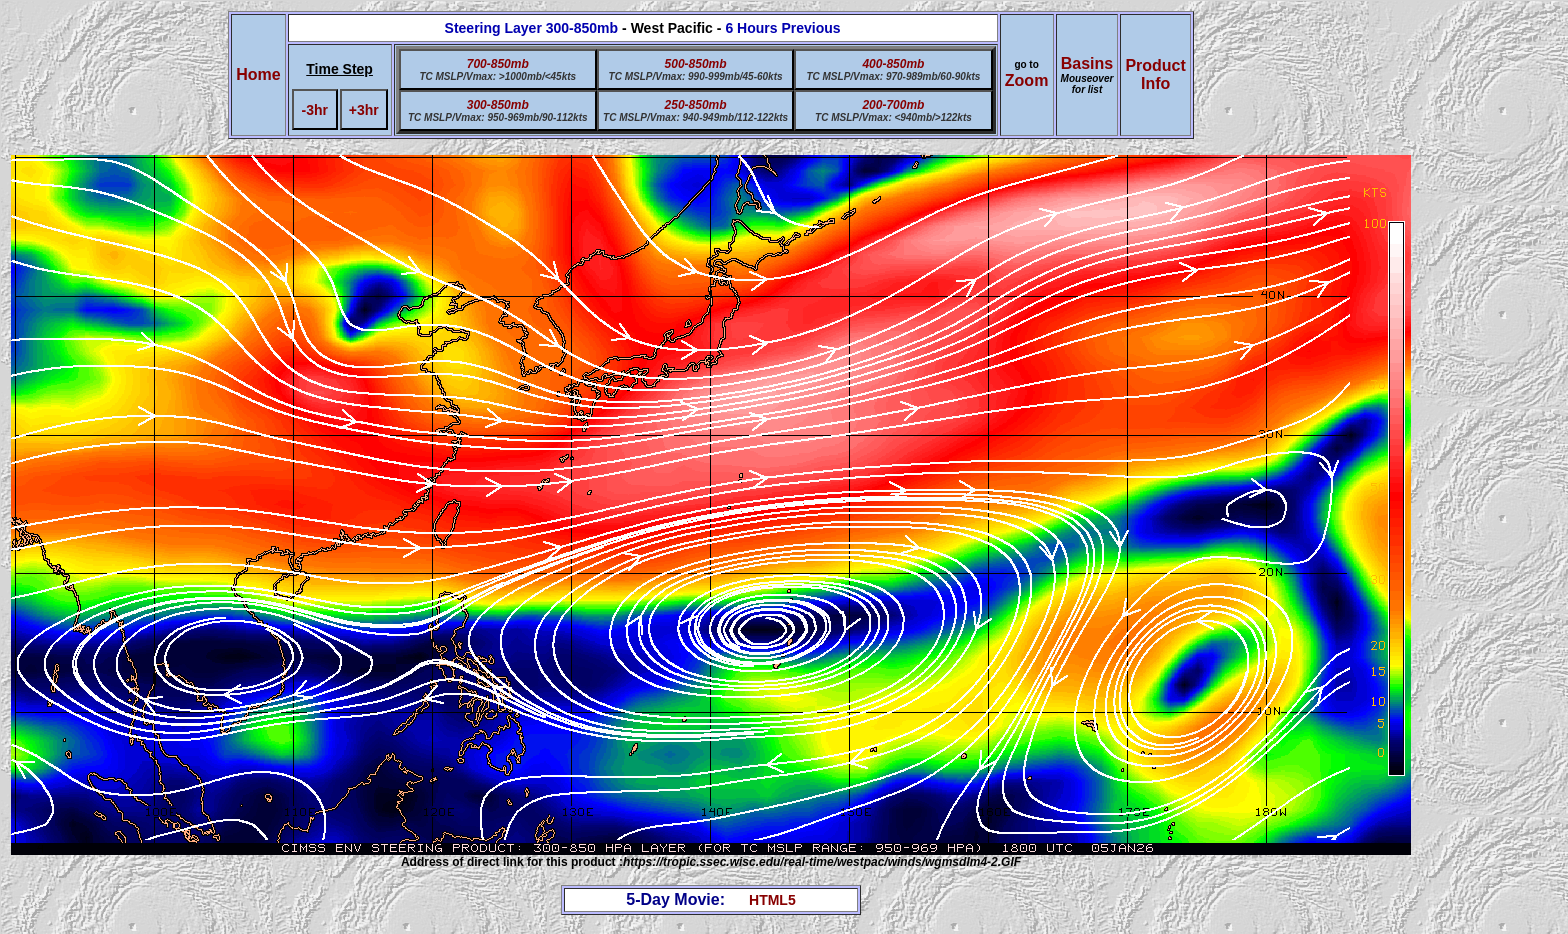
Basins (1087, 75)
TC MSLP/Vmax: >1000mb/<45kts (497, 76)
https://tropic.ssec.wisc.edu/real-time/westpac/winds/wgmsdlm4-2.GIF (822, 862)
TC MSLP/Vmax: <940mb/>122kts (893, 117)
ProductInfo (1155, 74)
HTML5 (772, 900)
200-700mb (893, 105)
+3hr (364, 110)
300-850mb (498, 105)
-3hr (315, 110)
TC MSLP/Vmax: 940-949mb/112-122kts (695, 117)
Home (258, 74)
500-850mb (696, 64)
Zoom (1027, 80)
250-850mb (696, 105)
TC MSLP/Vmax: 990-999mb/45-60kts (696, 76)
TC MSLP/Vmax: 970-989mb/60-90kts (893, 76)
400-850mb (893, 64)
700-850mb (498, 64)
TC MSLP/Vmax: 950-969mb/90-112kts (498, 117)
